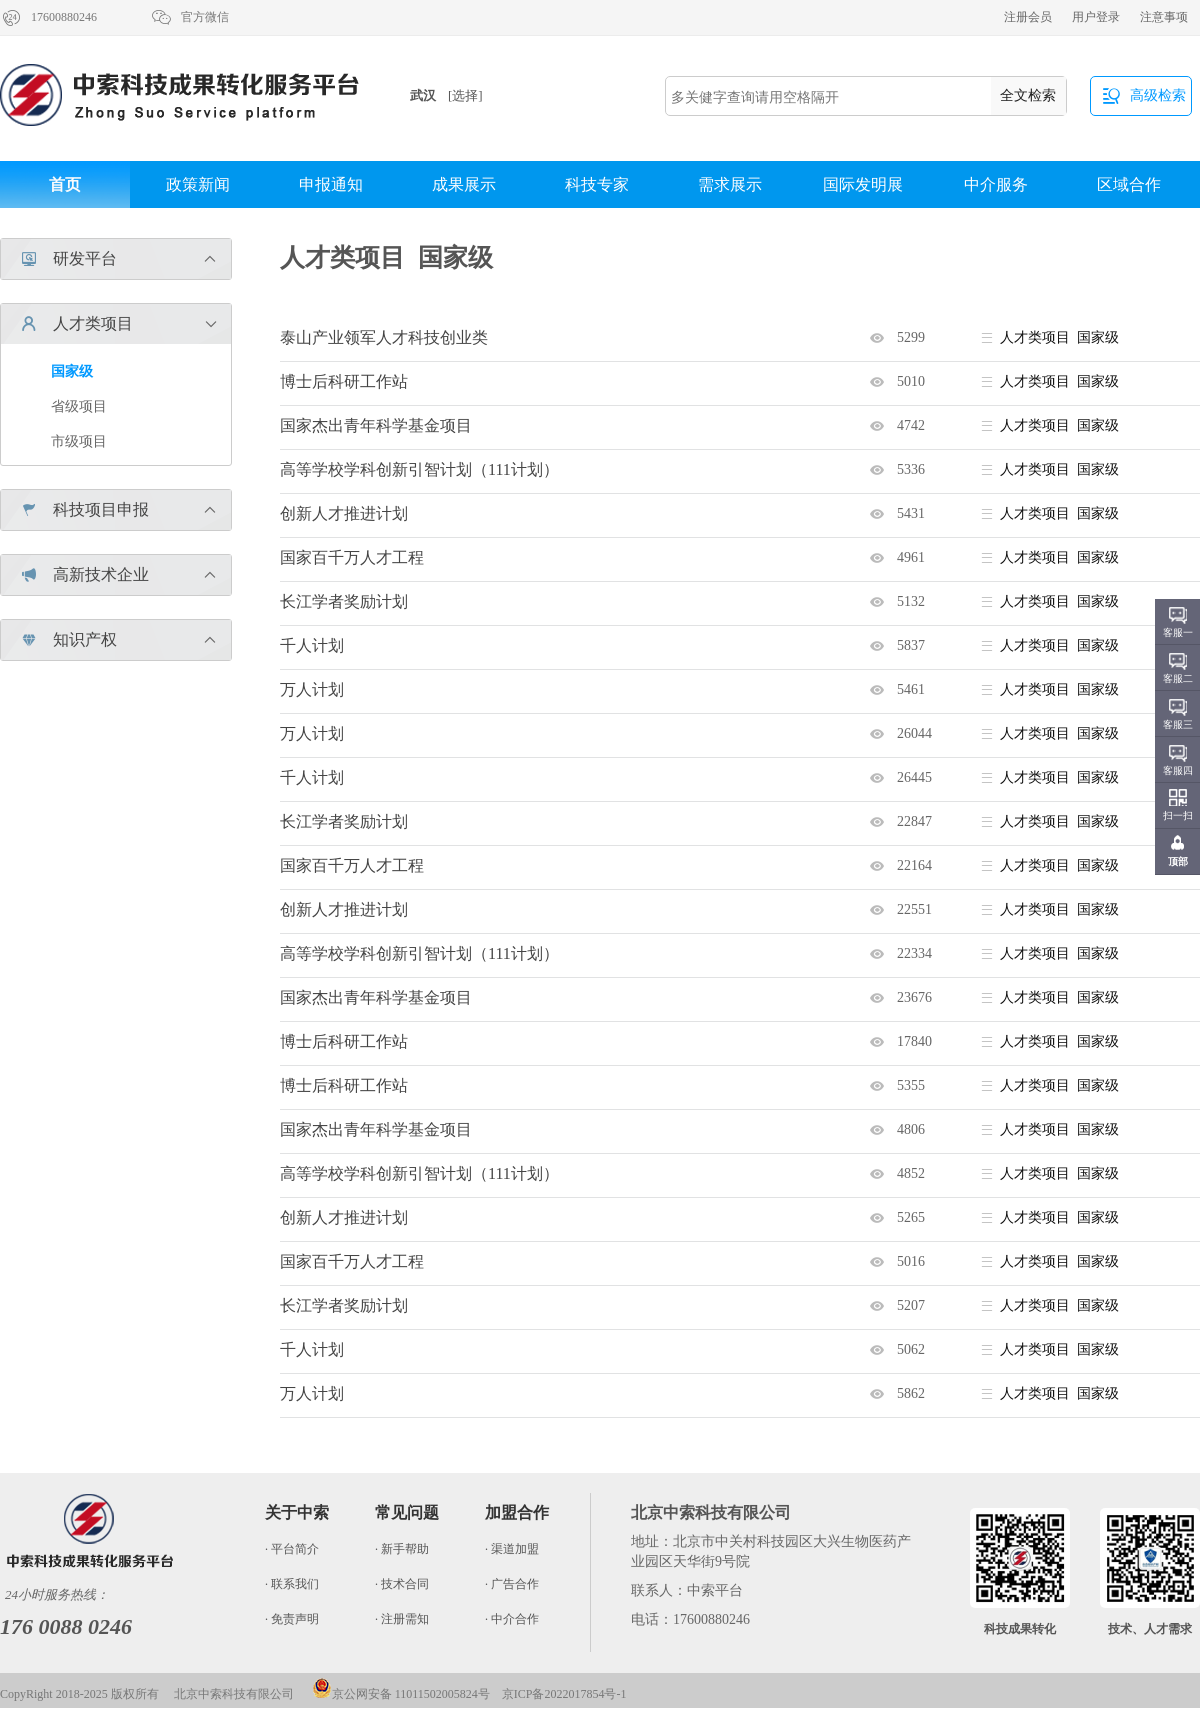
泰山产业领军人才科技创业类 (384, 337)
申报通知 (331, 184)
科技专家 (597, 184)
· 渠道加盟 (512, 1549)
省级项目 (79, 406)
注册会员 (1028, 17)
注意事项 (1164, 17)
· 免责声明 (292, 1619)
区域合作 (1129, 184)
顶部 (1178, 861)
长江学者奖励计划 (344, 601)
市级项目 (79, 441)
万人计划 (312, 689)
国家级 (72, 371)
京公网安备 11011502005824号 (401, 1694)
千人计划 (312, 645)
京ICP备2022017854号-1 (564, 1694)
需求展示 (730, 184)
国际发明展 (863, 184)
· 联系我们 (292, 1584)
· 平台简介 (292, 1549)
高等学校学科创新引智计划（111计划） (419, 469)
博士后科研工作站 (344, 381)
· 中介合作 (512, 1619)
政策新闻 (198, 184)
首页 (65, 184)
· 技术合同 (402, 1584)
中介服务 (996, 184)
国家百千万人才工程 (352, 557)
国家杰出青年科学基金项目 (376, 425)
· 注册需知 (402, 1619)
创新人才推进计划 (344, 513)
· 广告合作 (512, 1584)
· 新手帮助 (402, 1549)
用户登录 (1096, 17)
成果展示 (464, 184)
